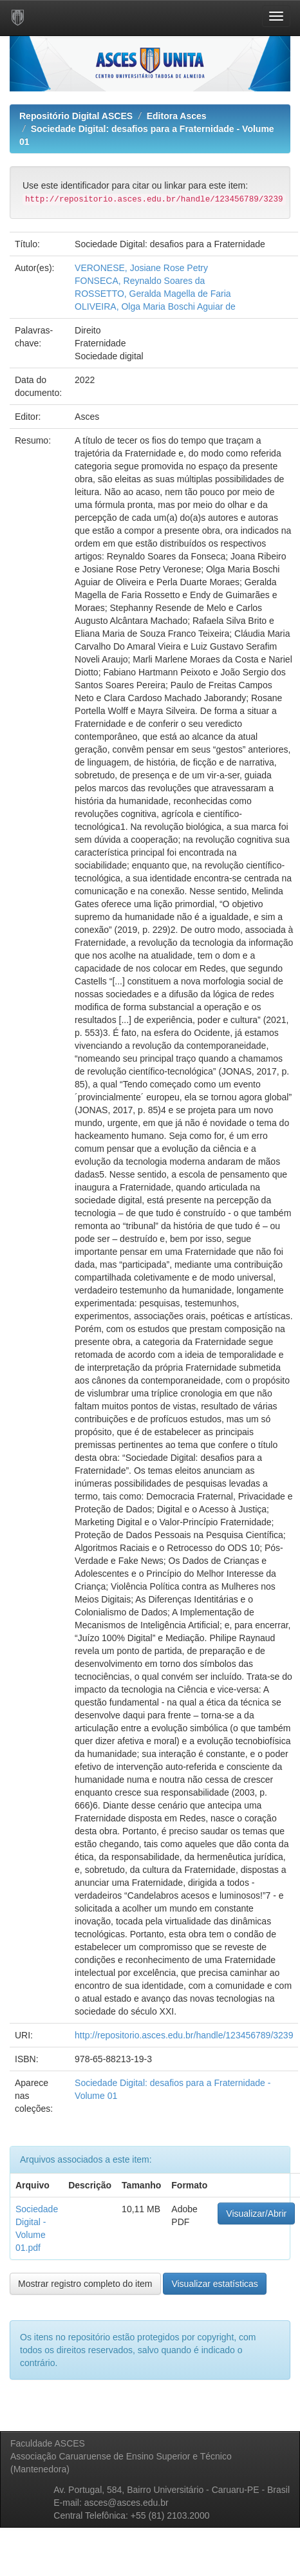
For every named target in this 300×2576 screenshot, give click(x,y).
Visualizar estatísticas (214, 2284)
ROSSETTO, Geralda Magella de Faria (153, 293)
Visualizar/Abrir (256, 2213)
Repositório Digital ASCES (76, 116)
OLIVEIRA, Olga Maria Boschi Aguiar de (155, 306)
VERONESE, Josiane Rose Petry (141, 268)
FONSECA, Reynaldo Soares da (140, 281)
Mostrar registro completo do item (85, 2284)
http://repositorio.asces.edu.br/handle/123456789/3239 (184, 2035)
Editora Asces (177, 116)
